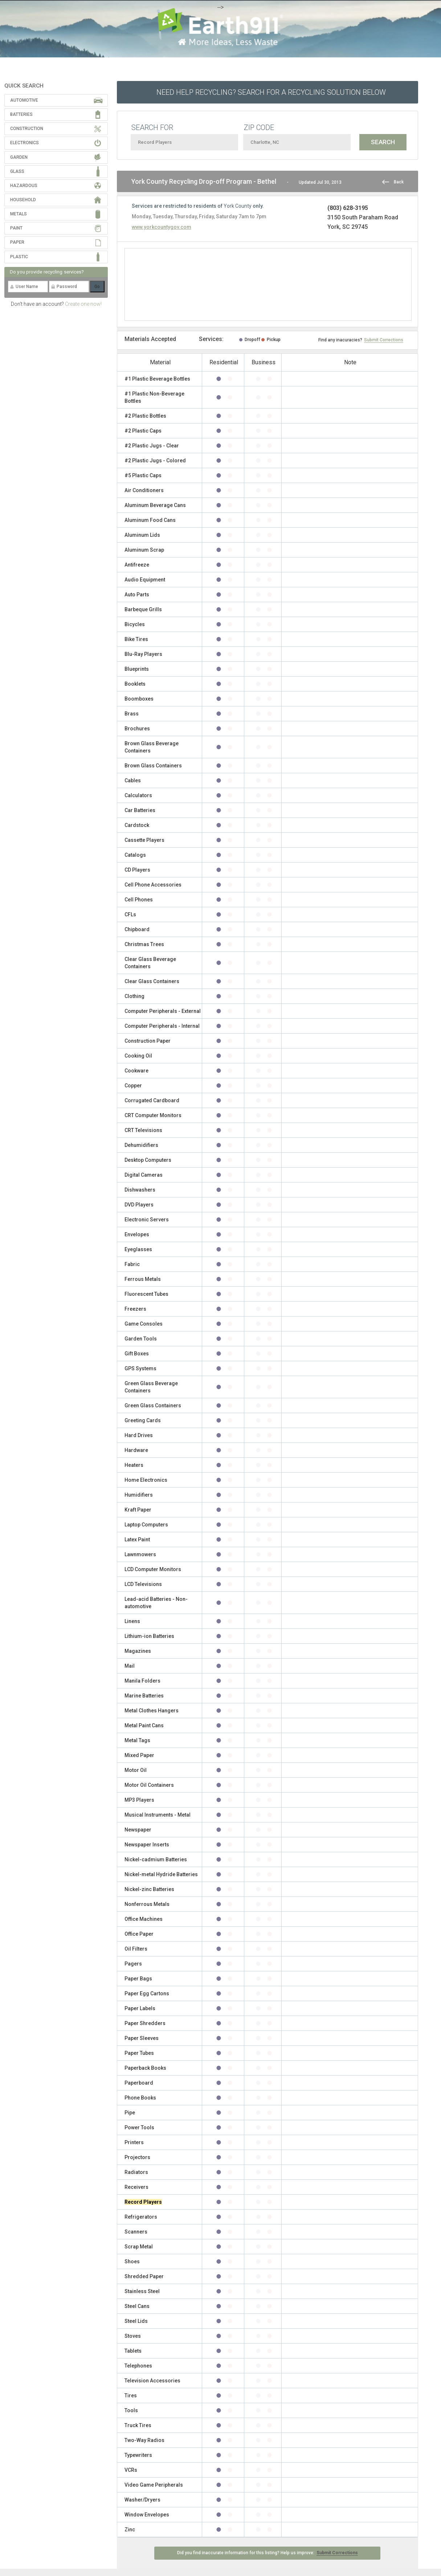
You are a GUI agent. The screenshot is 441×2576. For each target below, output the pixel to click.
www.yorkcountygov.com (161, 227)
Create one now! (83, 304)
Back (399, 181)
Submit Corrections (383, 339)
